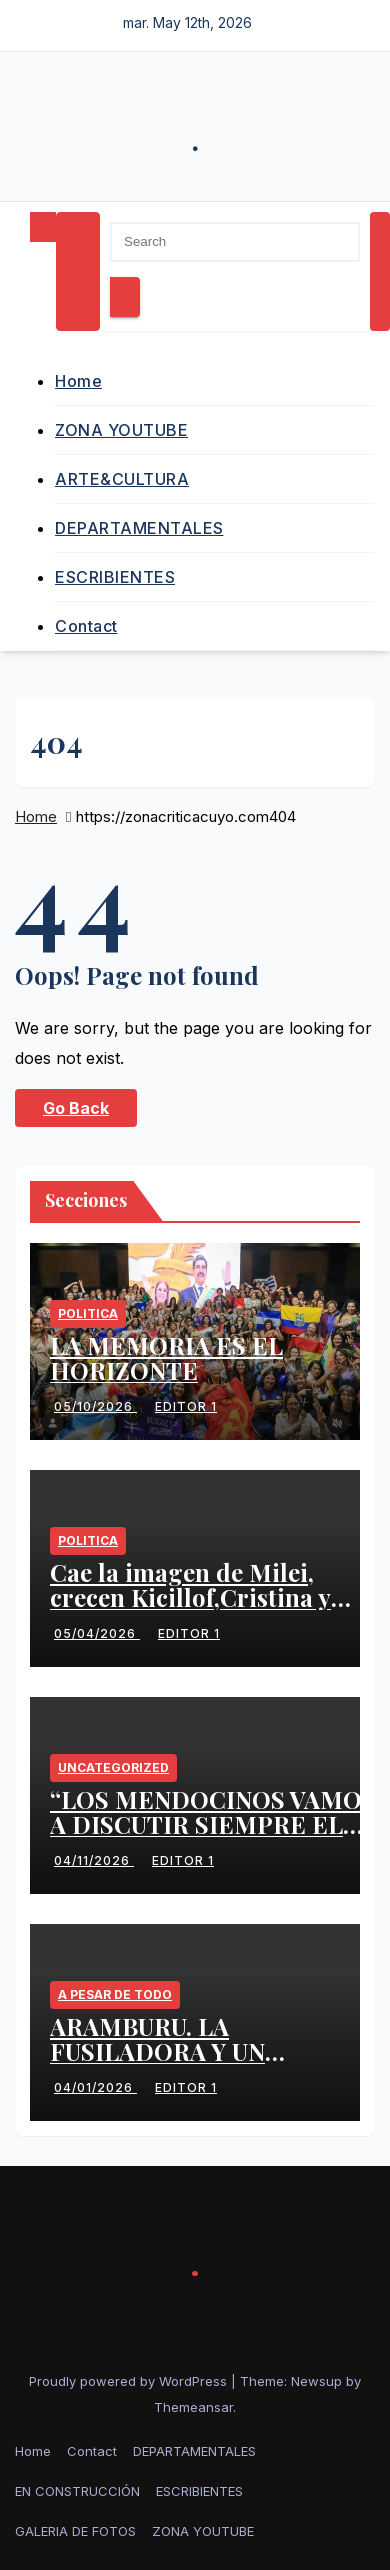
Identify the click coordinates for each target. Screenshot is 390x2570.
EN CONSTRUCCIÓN (77, 2491)
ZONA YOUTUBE (121, 430)
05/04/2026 (97, 1633)
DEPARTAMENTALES (139, 528)
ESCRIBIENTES (115, 577)
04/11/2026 (94, 1860)
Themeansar (193, 2407)
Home (78, 381)
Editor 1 (184, 1406)
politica (88, 1313)
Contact (86, 626)
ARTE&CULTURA (122, 479)
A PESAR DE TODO (115, 1994)
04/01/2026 (95, 2087)
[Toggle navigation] (78, 271)
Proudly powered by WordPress (130, 2381)
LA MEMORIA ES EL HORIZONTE (166, 1357)
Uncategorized (113, 1767)
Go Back (76, 1108)
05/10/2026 (95, 1406)
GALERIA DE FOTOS (75, 2531)
